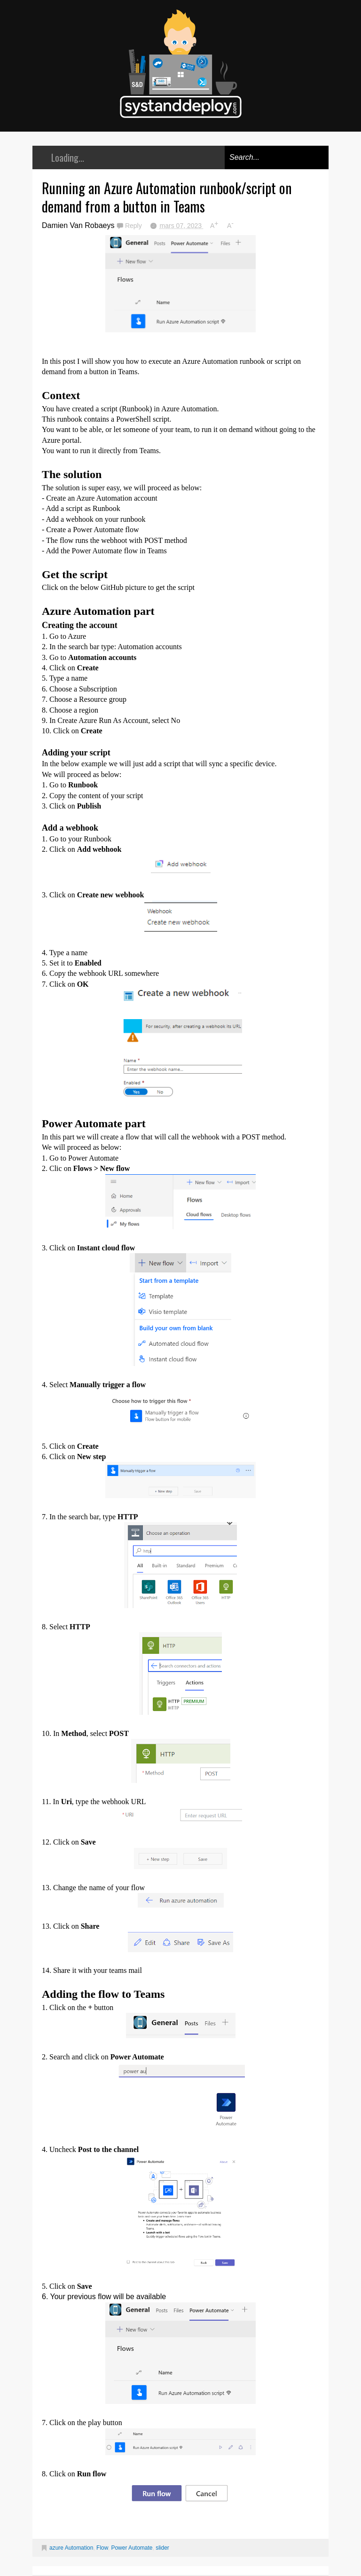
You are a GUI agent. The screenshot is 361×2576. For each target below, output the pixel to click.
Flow (102, 2548)
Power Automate (131, 2548)
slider (162, 2548)
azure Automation (71, 2548)
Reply (134, 225)
